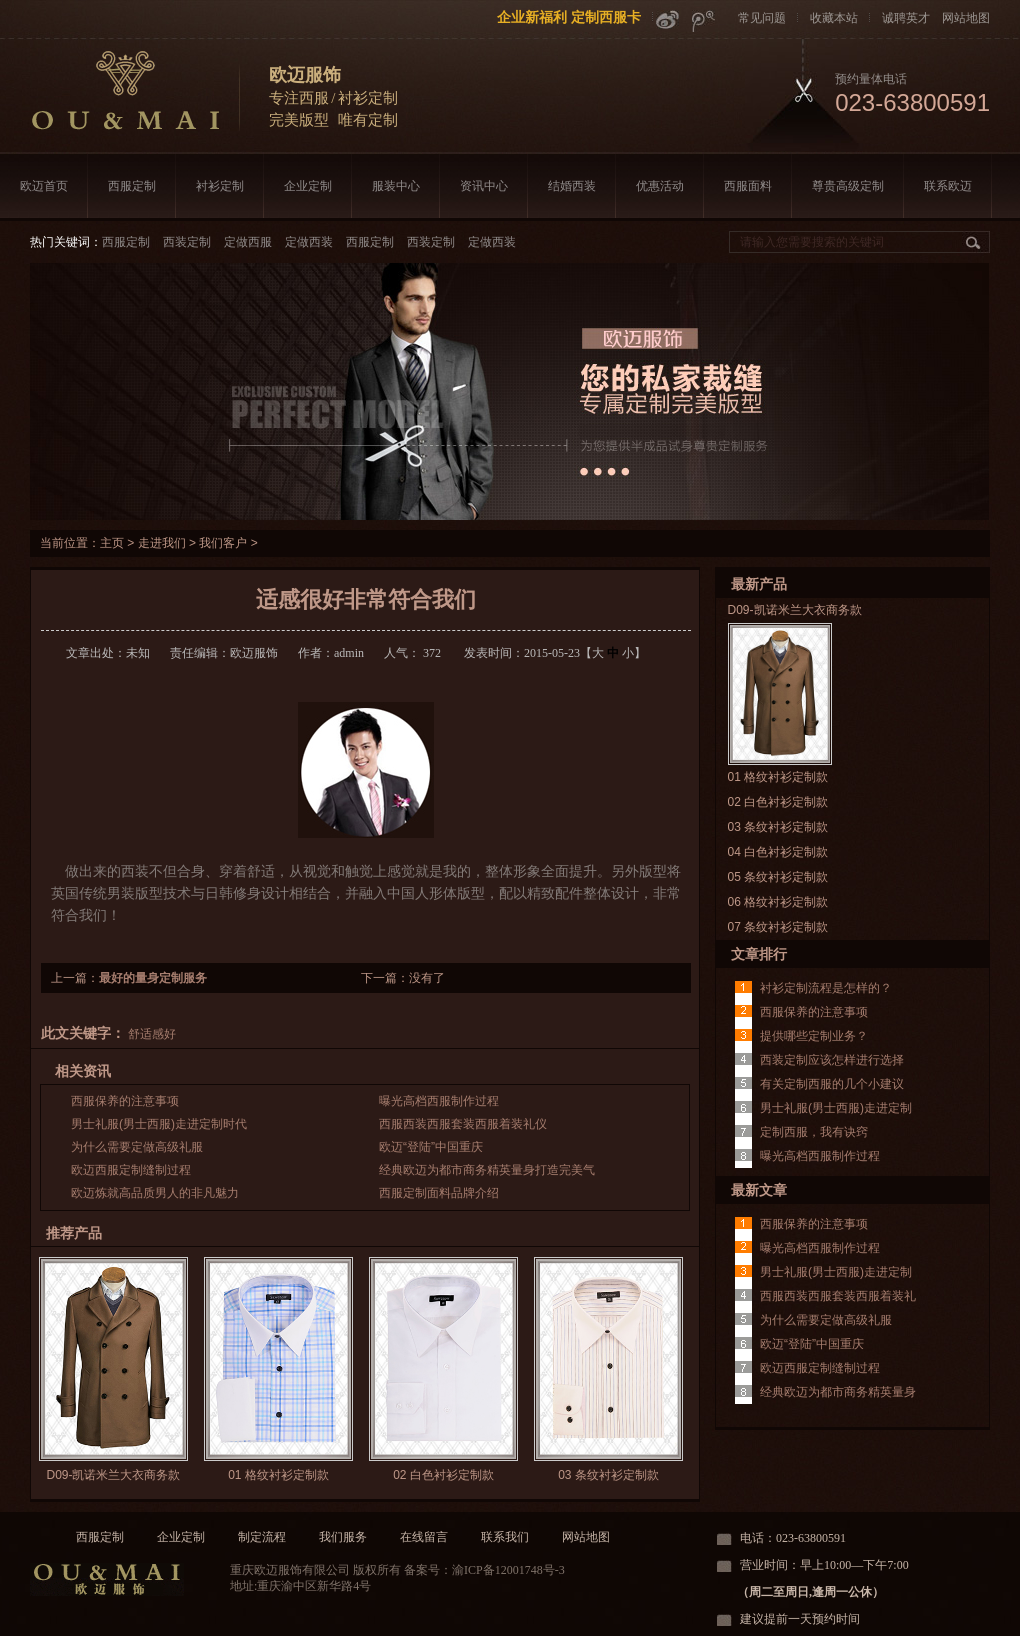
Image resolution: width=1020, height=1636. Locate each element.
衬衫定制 (220, 186)
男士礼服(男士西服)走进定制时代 (159, 1124)
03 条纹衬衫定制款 (608, 1475)
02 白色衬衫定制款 (443, 1475)
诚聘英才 (906, 18)
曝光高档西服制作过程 (439, 1101)
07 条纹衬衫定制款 (778, 927)
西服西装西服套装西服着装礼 (838, 1296)
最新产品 (759, 584)
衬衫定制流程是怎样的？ (826, 988)
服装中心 (396, 186)
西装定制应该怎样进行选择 (832, 1060)
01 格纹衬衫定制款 (278, 1475)
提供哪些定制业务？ (814, 1036)
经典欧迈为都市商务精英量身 (838, 1392)
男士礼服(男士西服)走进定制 (836, 1108)
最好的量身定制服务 (153, 978)
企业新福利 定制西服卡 (569, 17)
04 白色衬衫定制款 (778, 852)
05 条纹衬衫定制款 (778, 877)
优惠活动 (660, 186)
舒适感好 (152, 1034)
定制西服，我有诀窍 (814, 1132)
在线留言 (424, 1537)
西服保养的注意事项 (125, 1101)
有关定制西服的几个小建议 (832, 1084)
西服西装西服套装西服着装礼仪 (463, 1124)
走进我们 (162, 543)
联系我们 (505, 1537)
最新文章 (759, 1190)
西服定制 (132, 186)
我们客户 (223, 543)
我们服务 (343, 1537)
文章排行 (759, 954)
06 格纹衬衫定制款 (778, 902)
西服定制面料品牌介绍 (439, 1193)
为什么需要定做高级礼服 (137, 1147)
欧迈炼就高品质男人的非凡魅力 (155, 1193)
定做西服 (248, 242)
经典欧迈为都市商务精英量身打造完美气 (487, 1170)
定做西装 (309, 242)
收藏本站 (834, 18)
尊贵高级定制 (848, 186)
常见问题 (762, 18)
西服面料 (748, 186)
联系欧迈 (948, 186)
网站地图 (966, 18)
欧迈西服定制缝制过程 (131, 1170)
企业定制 (308, 186)
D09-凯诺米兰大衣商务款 (113, 1475)
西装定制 (187, 242)
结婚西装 (572, 186)
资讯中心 (484, 186)
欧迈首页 (44, 186)
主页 (112, 543)
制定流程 (262, 1537)
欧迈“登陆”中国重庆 (431, 1147)
